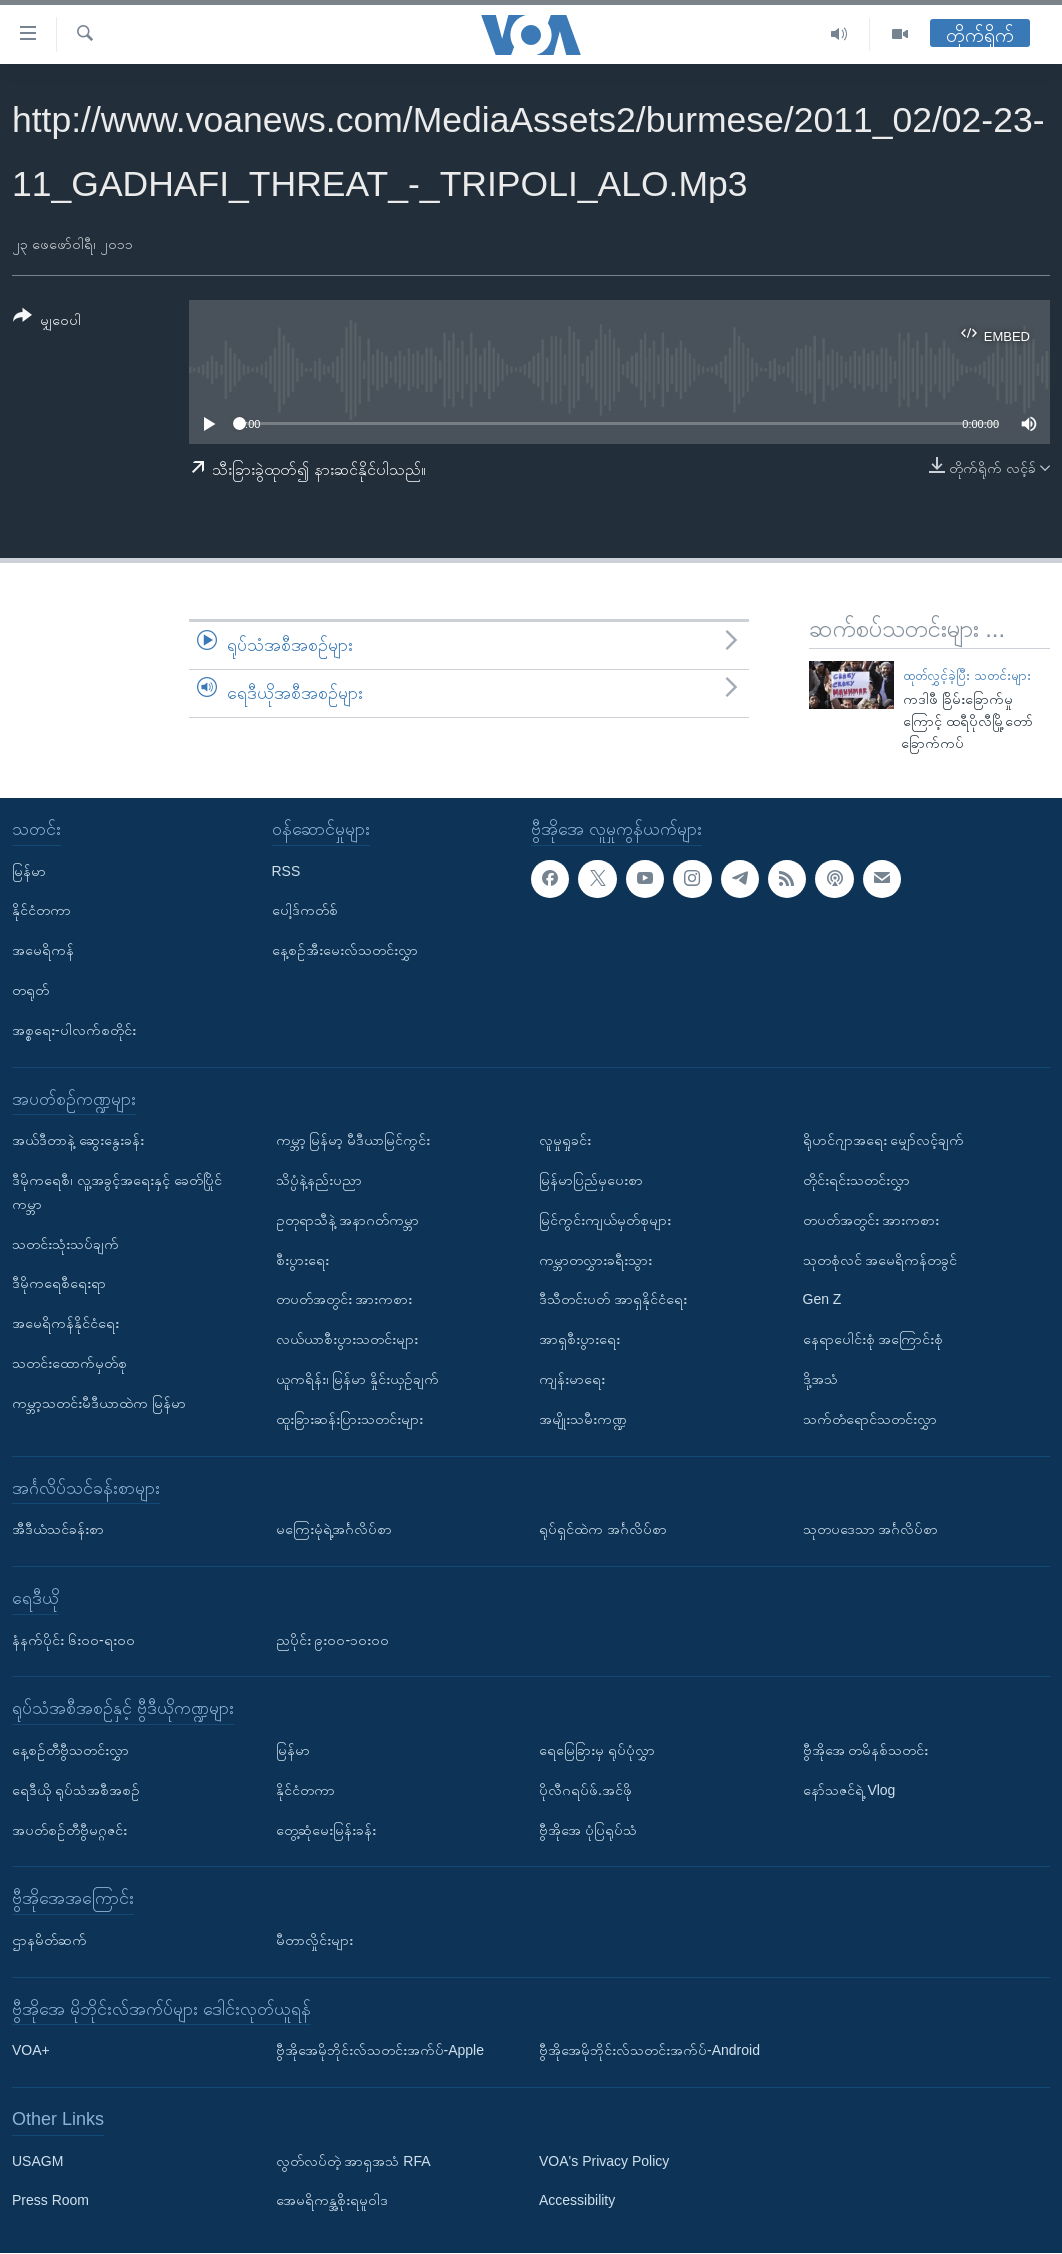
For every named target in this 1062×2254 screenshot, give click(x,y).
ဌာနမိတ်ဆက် (49, 1940)
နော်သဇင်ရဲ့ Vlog (849, 1790)
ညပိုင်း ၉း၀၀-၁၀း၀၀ (333, 1640)
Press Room (50, 2201)
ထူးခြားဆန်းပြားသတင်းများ (349, 1419)
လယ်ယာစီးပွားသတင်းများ (347, 1339)
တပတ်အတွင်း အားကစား (344, 1300)
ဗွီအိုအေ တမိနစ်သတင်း (866, 1750)
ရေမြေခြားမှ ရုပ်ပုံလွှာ (597, 1750)
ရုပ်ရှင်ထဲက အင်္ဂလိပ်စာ (603, 1529)
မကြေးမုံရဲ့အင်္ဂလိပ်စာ (334, 1529)
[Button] (47, 321)
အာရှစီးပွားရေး (579, 1339)
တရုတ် (30, 990)
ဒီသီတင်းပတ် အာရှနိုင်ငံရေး (613, 1300)
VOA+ (31, 2051)
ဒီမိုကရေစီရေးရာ (59, 1284)
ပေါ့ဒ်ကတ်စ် (305, 911)
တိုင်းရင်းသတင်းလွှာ (856, 1180)
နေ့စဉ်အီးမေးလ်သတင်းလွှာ (345, 951)
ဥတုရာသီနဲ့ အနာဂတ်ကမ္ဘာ (348, 1220)
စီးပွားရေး (302, 1260)
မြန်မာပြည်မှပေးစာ (591, 1180)
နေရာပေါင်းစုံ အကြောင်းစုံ (873, 1339)
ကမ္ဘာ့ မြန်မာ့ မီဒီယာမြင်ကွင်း (353, 1140)
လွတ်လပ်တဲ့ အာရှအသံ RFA (353, 2161)
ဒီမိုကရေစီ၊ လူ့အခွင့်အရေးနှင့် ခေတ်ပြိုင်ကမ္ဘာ (117, 1192)
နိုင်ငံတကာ (41, 911)
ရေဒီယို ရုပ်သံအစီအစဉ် (76, 1790)
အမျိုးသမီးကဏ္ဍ (583, 1419)
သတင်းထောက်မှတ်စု (69, 1363)
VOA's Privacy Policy (604, 2161)
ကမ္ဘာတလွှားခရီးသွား (595, 1260)
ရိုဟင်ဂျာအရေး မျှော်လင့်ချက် (884, 1140)
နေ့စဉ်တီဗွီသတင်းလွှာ (70, 1750)
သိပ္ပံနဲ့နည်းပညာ (319, 1180)
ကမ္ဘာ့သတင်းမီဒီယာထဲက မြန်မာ (99, 1403)
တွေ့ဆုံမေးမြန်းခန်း (326, 1830)
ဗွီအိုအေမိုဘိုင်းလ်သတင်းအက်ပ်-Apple (380, 2051)
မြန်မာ (29, 871)
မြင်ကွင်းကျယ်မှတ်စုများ (605, 1220)
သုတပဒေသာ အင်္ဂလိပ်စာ (871, 1529)
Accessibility (577, 2201)
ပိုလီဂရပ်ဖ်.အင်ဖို (585, 1790)
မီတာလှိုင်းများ (314, 1940)
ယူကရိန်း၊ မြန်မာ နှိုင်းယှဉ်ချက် (358, 1379)
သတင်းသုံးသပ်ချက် (65, 1244)
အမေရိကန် (43, 951)
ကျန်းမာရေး (572, 1379)
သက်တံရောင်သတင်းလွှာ (870, 1419)
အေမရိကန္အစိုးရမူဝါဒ (332, 2201)
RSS (286, 871)
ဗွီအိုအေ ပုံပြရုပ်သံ (588, 1830)
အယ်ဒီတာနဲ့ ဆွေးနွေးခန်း (78, 1140)
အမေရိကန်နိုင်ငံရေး (65, 1323)
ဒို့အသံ (820, 1379)
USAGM (37, 2161)
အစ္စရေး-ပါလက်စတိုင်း (74, 1030)
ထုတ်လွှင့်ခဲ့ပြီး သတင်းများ (967, 675)
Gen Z (822, 1300)
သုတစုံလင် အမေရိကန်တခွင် (880, 1260)
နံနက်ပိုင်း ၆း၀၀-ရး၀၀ (73, 1640)
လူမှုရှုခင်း (565, 1140)
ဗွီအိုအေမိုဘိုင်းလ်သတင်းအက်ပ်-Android (649, 2051)
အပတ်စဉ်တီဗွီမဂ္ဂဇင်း (69, 1830)
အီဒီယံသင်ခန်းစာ (58, 1529)
